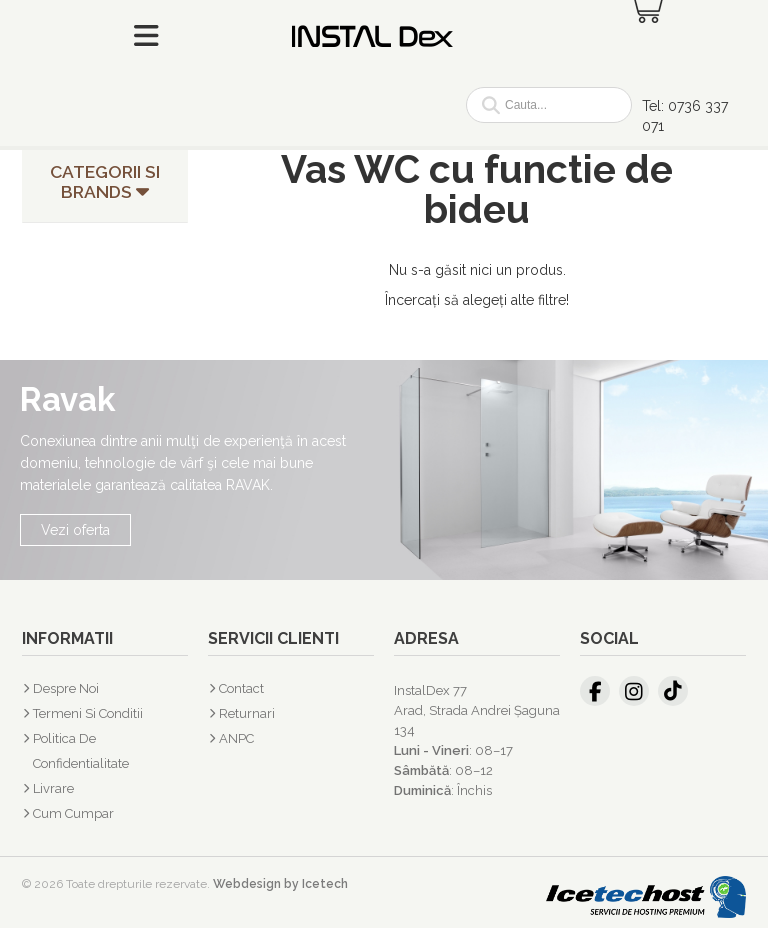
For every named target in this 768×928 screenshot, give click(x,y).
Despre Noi (66, 688)
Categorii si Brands (105, 182)
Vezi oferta (75, 530)
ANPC (236, 738)
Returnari (247, 713)
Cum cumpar (73, 813)
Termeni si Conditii (88, 713)
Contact (241, 688)
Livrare (53, 788)
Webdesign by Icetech (280, 884)
